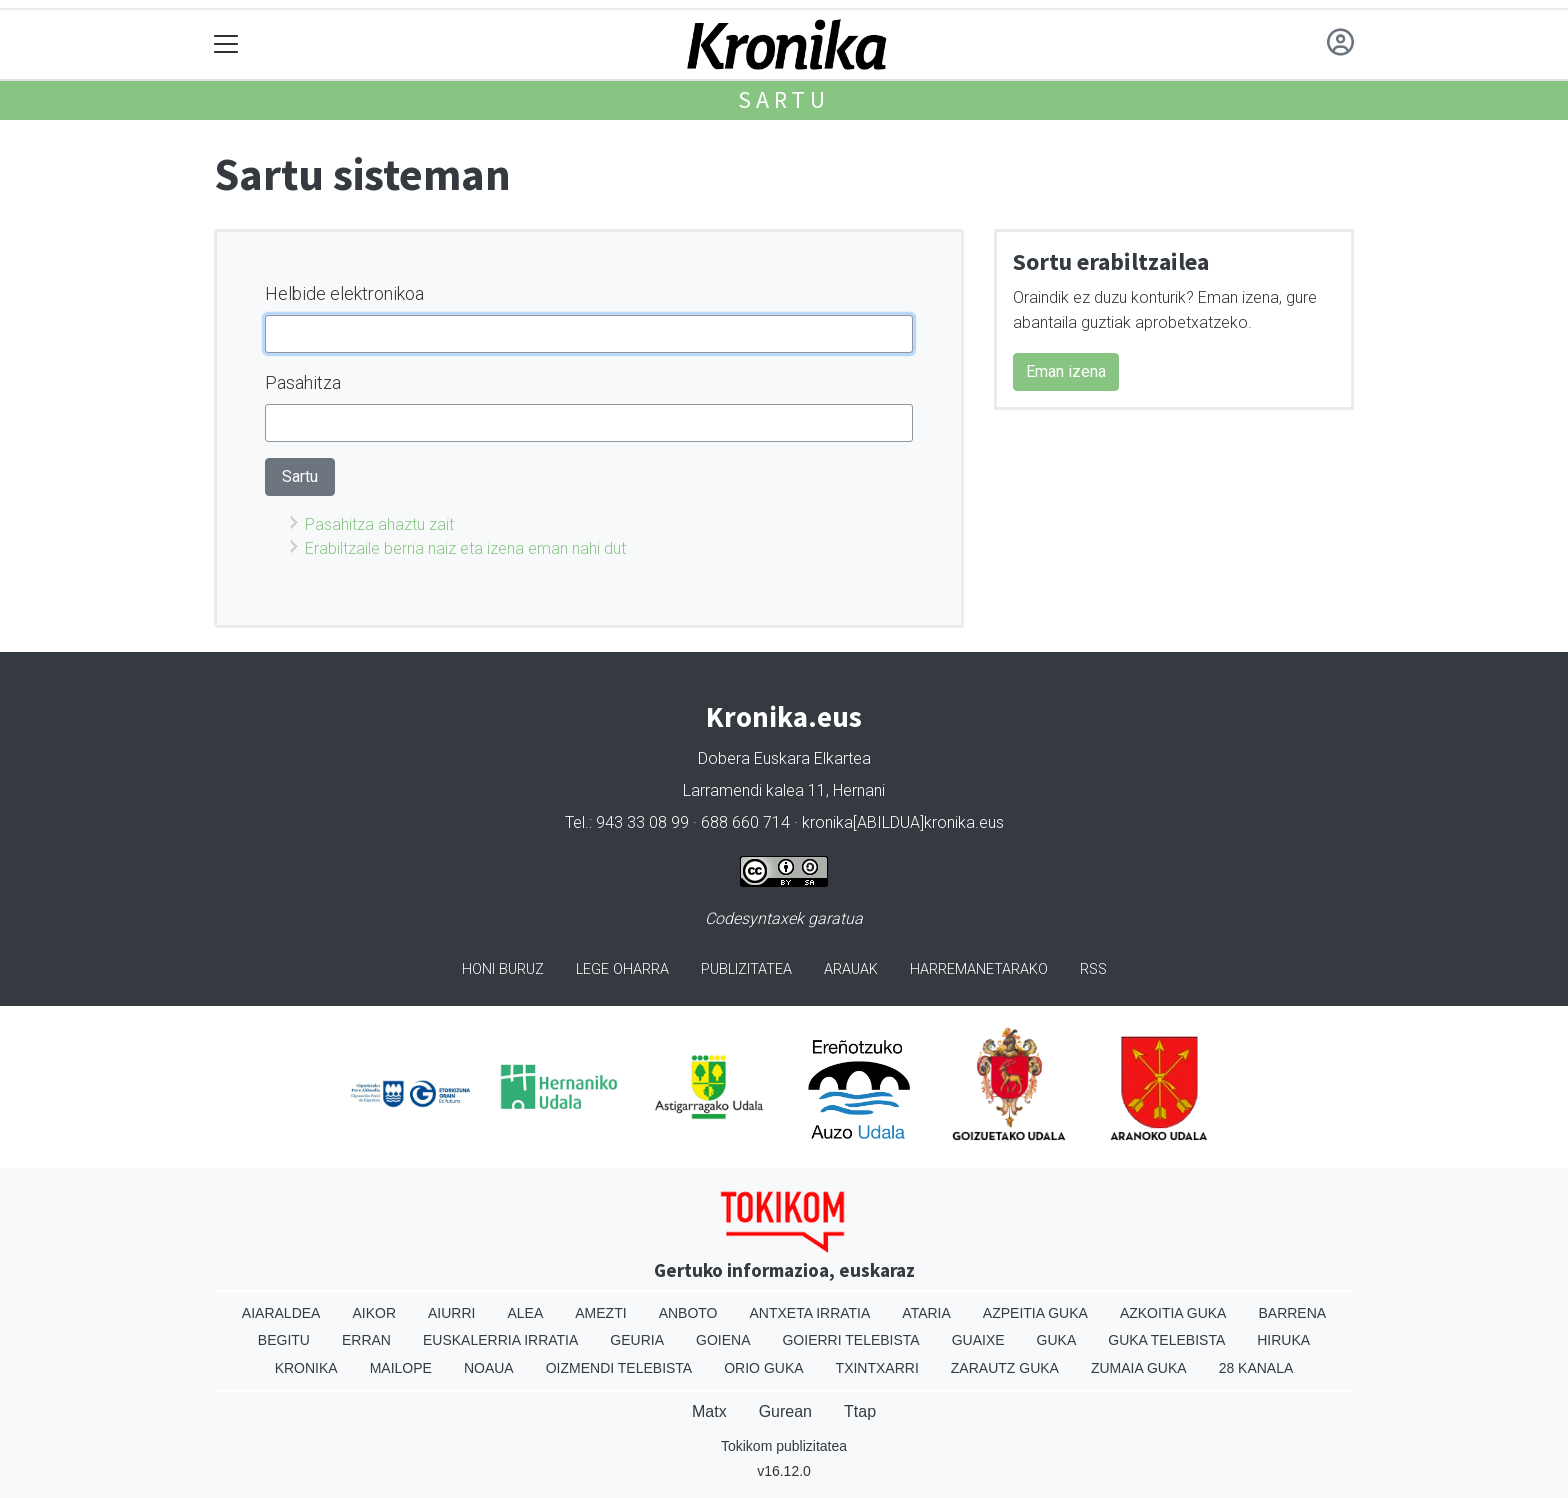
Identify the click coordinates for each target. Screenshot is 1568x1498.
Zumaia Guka (1139, 1368)
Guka (1057, 1340)
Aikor (374, 1313)
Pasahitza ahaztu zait (379, 524)
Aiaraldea (281, 1313)
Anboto (688, 1313)
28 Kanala (1256, 1368)
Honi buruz (503, 969)
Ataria (926, 1313)
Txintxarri (877, 1368)
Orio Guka (763, 1368)
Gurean (785, 1411)
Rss (1093, 969)
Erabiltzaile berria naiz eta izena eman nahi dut (465, 548)
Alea (525, 1313)
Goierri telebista (850, 1340)
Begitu (284, 1340)
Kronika (306, 1368)
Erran (366, 1340)
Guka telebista (1166, 1340)
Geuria (637, 1340)
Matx (709, 1411)
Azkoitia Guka (1173, 1313)
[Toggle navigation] (226, 44)
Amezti (600, 1313)
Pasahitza (303, 382)
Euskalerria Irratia (500, 1340)
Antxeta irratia (810, 1313)
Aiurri (451, 1313)
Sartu (784, 99)
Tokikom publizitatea (784, 1446)
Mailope (401, 1368)
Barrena (1292, 1313)
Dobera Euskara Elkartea (784, 758)
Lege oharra (622, 969)
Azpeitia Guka (1035, 1313)
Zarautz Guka (1005, 1368)
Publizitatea (746, 969)
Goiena (723, 1340)
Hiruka (1283, 1340)
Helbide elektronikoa (344, 293)
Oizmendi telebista (619, 1368)
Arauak (851, 969)
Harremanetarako (979, 969)
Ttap (860, 1411)
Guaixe (978, 1340)
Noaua (489, 1368)
